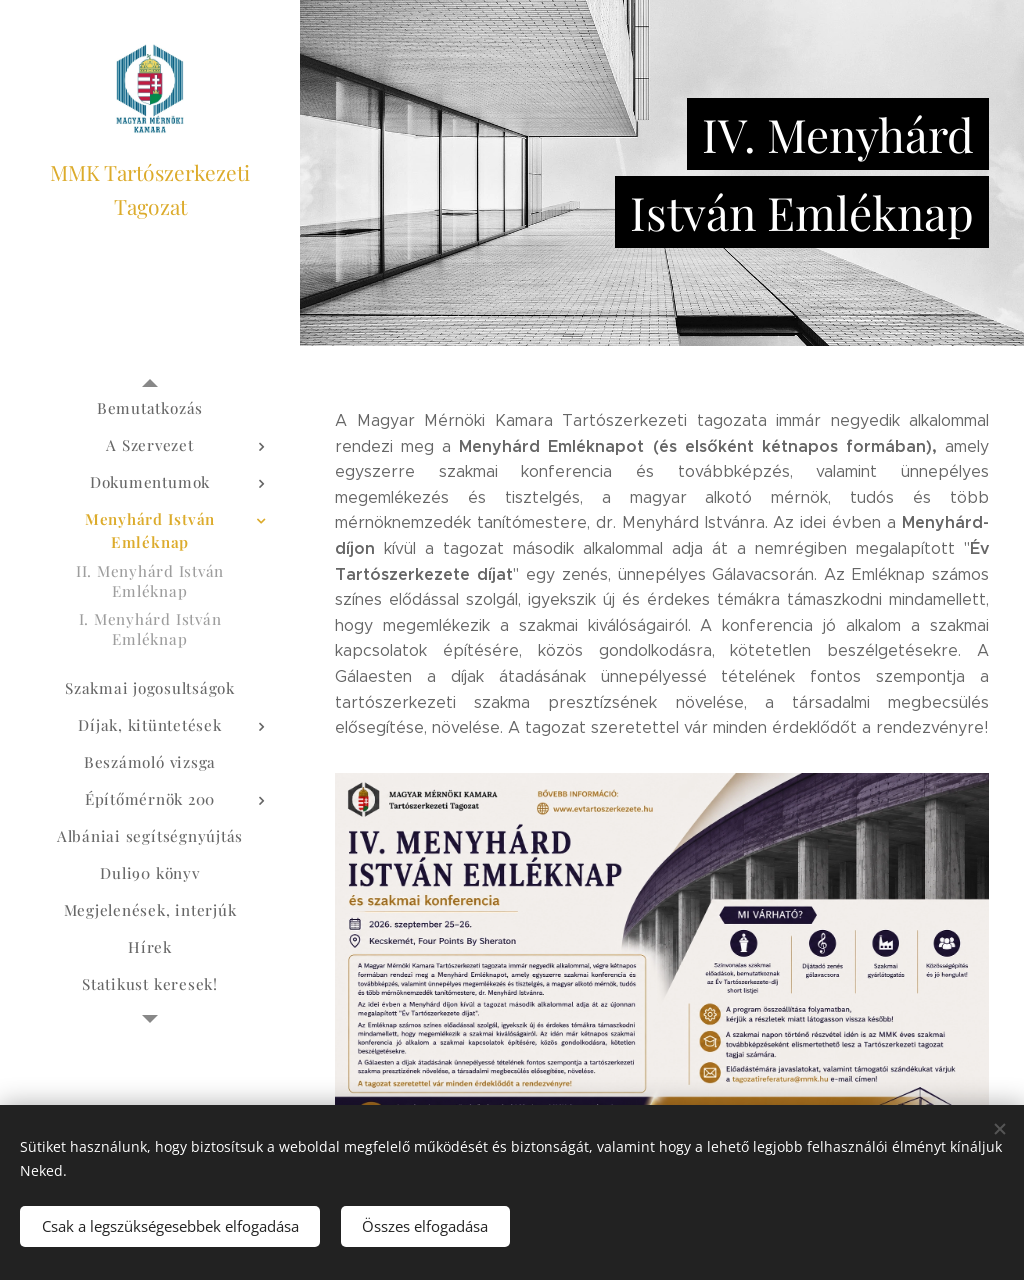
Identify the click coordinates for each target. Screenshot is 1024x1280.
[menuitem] (150, 408)
